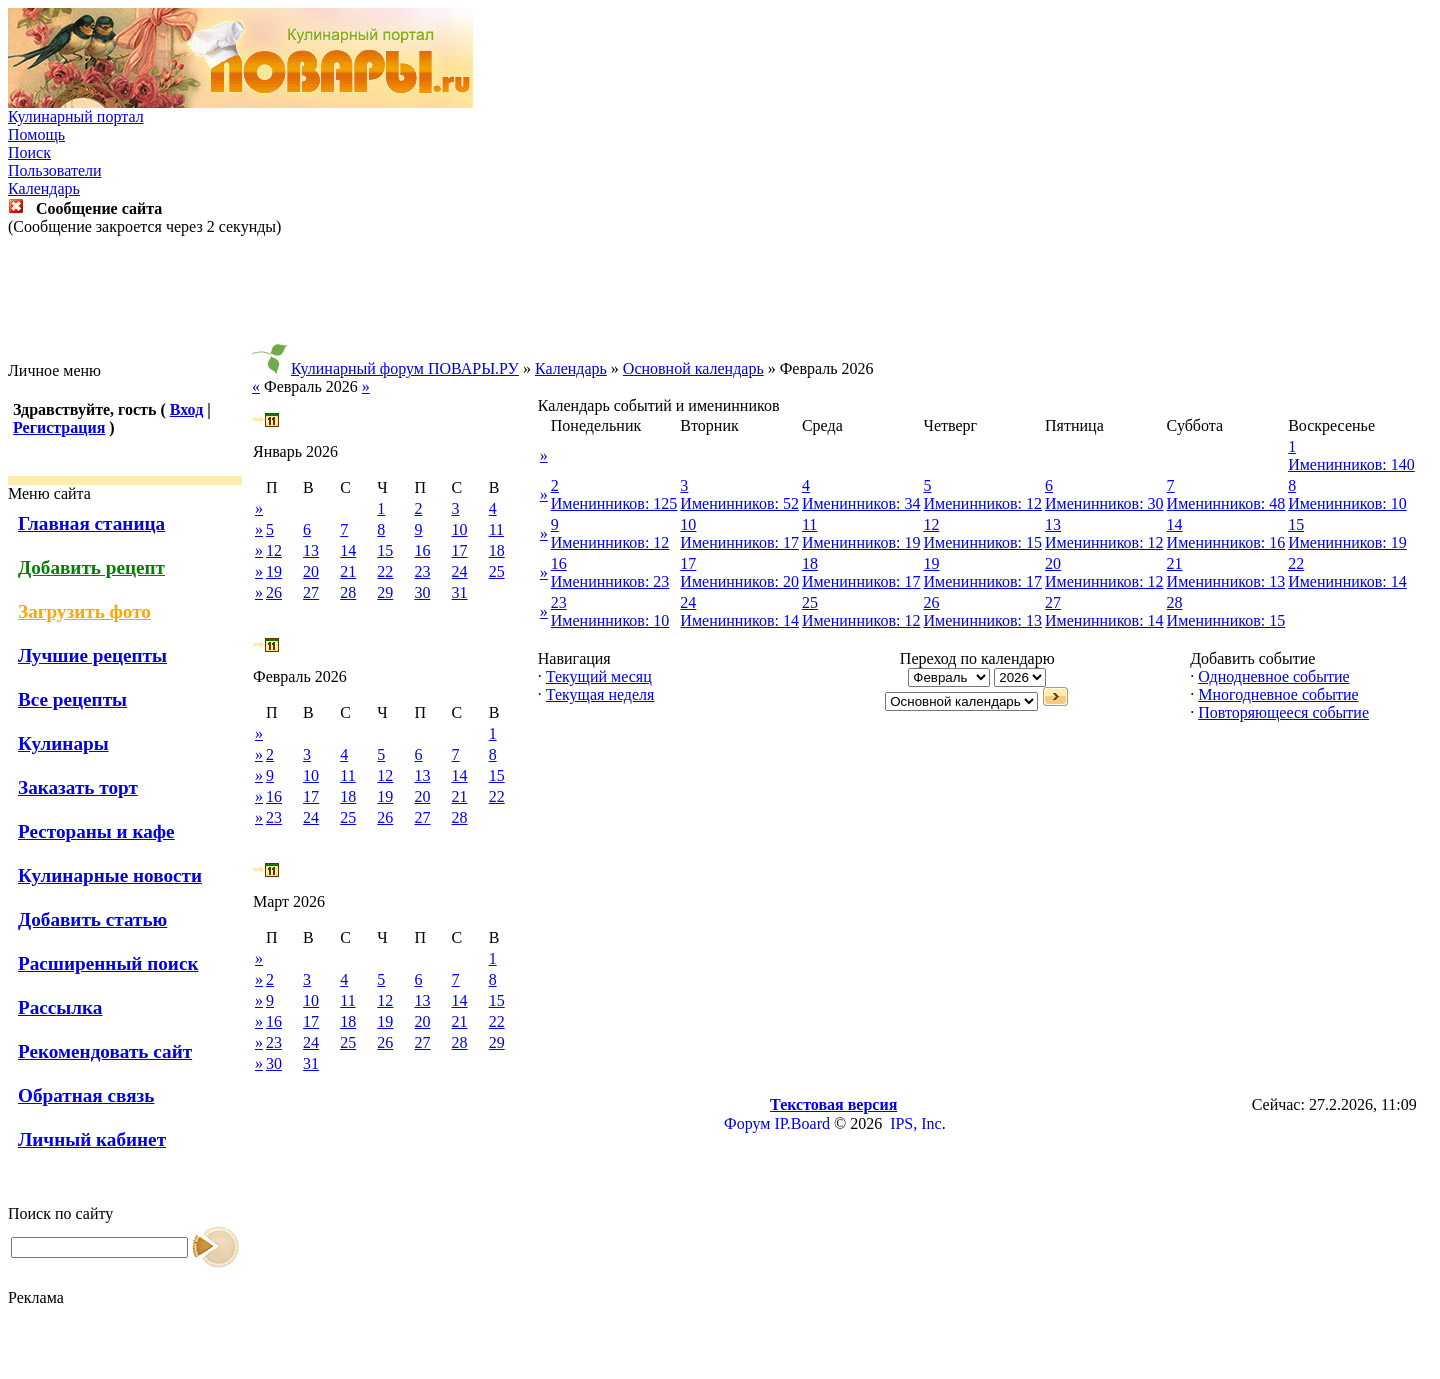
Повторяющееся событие (1283, 712)
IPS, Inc (916, 1123)
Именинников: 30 (1104, 503)
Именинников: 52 (739, 503)
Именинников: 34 (861, 503)
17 (460, 550)
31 (460, 592)
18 (497, 550)
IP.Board (802, 1123)
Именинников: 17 (739, 542)
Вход (186, 409)
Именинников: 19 (861, 542)
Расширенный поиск (108, 963)
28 (348, 592)
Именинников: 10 (1347, 503)
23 (422, 571)
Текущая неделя (600, 694)
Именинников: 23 (610, 581)
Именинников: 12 (982, 503)
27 (311, 592)
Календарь (44, 188)
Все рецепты (72, 699)
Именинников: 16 (1226, 542)
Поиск (29, 152)
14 (348, 550)
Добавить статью (92, 919)
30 (422, 592)
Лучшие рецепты (92, 655)
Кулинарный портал (76, 116)
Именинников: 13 (1226, 581)
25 (497, 571)
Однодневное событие (1273, 676)
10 (460, 529)
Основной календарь (693, 368)
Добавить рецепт (91, 567)
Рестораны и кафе (96, 831)
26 (274, 592)
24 (460, 571)
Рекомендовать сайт (105, 1051)
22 (385, 571)
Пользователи (55, 170)
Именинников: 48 (1226, 503)
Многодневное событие (1278, 694)
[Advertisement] (720, 299)
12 (274, 550)
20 (311, 571)
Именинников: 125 (614, 503)
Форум (747, 1123)
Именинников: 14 (1347, 581)
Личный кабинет (92, 1139)
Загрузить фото (84, 611)
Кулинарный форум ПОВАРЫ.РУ (405, 368)
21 (348, 571)
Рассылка (60, 1007)
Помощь (36, 134)
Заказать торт (78, 787)
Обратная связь (86, 1095)
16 (422, 550)
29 (385, 592)
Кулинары (63, 743)
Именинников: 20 (739, 581)
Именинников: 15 (982, 542)
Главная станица (91, 523)
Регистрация (59, 427)
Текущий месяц (599, 676)
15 (385, 550)
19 (274, 571)
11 (496, 529)
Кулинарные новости (110, 875)
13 (311, 550)
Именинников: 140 (1351, 464)
